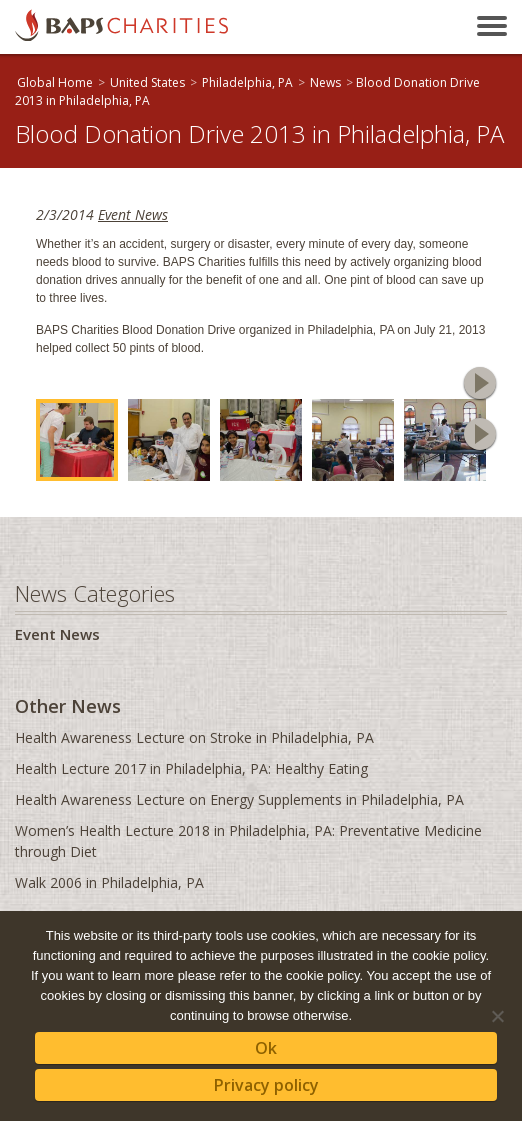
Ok (266, 1048)
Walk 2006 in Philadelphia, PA (109, 882)
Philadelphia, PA (247, 82)
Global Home (55, 82)
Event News (133, 214)
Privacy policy (266, 1085)
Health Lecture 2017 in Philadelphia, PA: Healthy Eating (191, 768)
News (325, 82)
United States (147, 82)
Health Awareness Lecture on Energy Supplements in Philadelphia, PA (239, 799)
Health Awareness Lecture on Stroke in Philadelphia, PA (194, 737)
